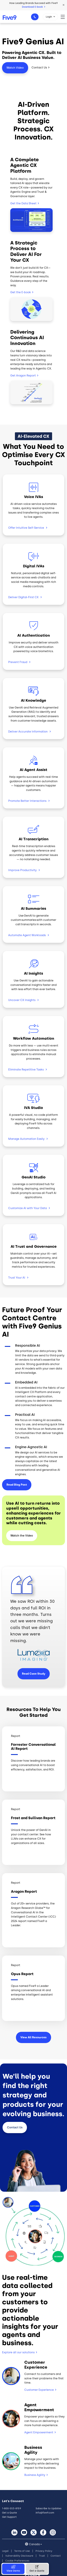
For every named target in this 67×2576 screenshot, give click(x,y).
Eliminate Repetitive (26, 1069)
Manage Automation (26, 1138)
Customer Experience (39, 2389)
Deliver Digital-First (23, 597)
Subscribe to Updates (48, 2508)
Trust (42, 2555)
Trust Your (17, 1277)
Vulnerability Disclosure (19, 2555)
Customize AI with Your (27, 1208)
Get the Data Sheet (23, 203)
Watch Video (15, 67)
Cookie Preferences (17, 2560)
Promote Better (27, 800)
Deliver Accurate (28, 731)
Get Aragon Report (23, 375)
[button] (63, 5)
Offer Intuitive (26, 527)
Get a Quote (9, 2512)
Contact (14, 2127)
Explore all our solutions (18, 2352)
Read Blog (17, 1484)
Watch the (21, 1535)
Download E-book (33, 6)
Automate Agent (27, 935)
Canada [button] (34, 2544)
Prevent (18, 662)
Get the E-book (20, 292)
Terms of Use (22, 2551)
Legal (5, 2551)
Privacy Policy (43, 2551)
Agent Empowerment (38, 2432)
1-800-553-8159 (35, 17)
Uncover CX (22, 1000)
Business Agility (34, 2475)
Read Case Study (33, 1673)
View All (33, 2037)
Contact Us (39, 67)
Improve (22, 870)
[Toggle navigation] (64, 16)
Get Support (9, 2517)
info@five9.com (45, 2512)
